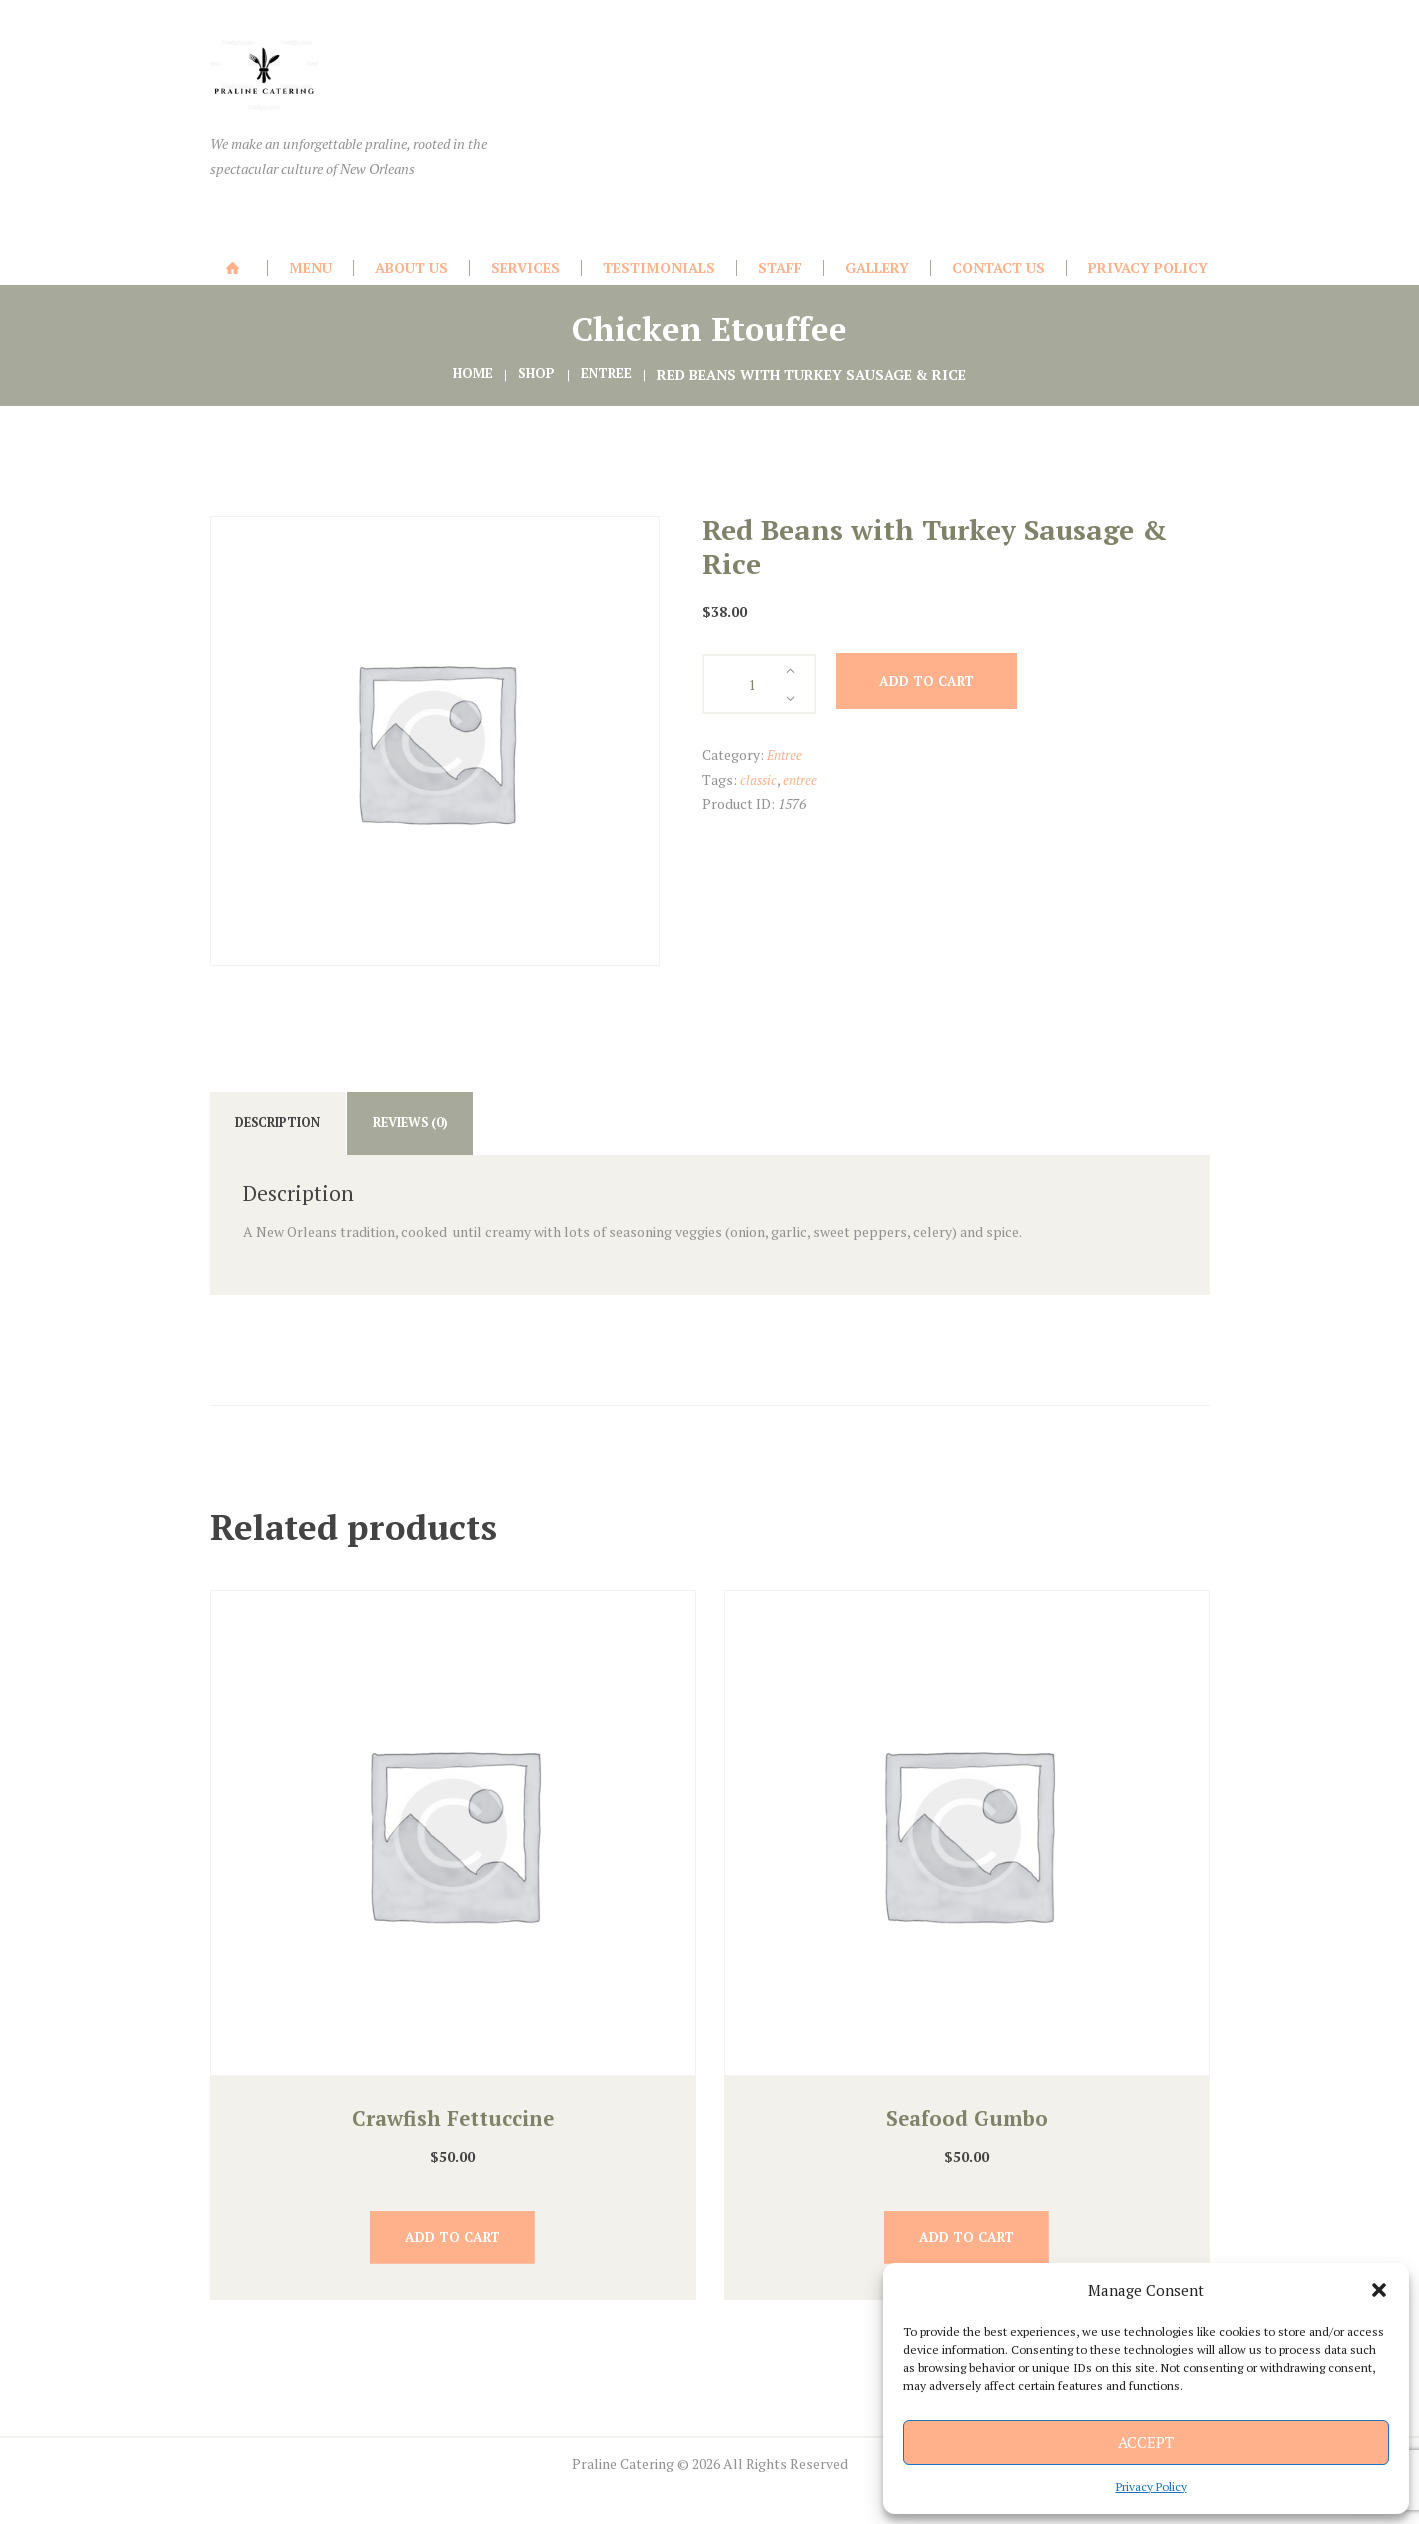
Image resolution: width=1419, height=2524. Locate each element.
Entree (608, 374)
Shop (536, 374)
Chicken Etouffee (709, 328)
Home (469, 374)
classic (759, 779)
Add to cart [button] (453, 2249)
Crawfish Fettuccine (452, 2125)
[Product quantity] (759, 684)
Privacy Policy (1151, 2486)
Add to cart (943, 683)
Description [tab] (289, 1126)
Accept (1146, 2442)
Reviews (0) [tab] (443, 1126)
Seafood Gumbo (966, 2125)
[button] (1379, 2290)
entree (803, 779)
